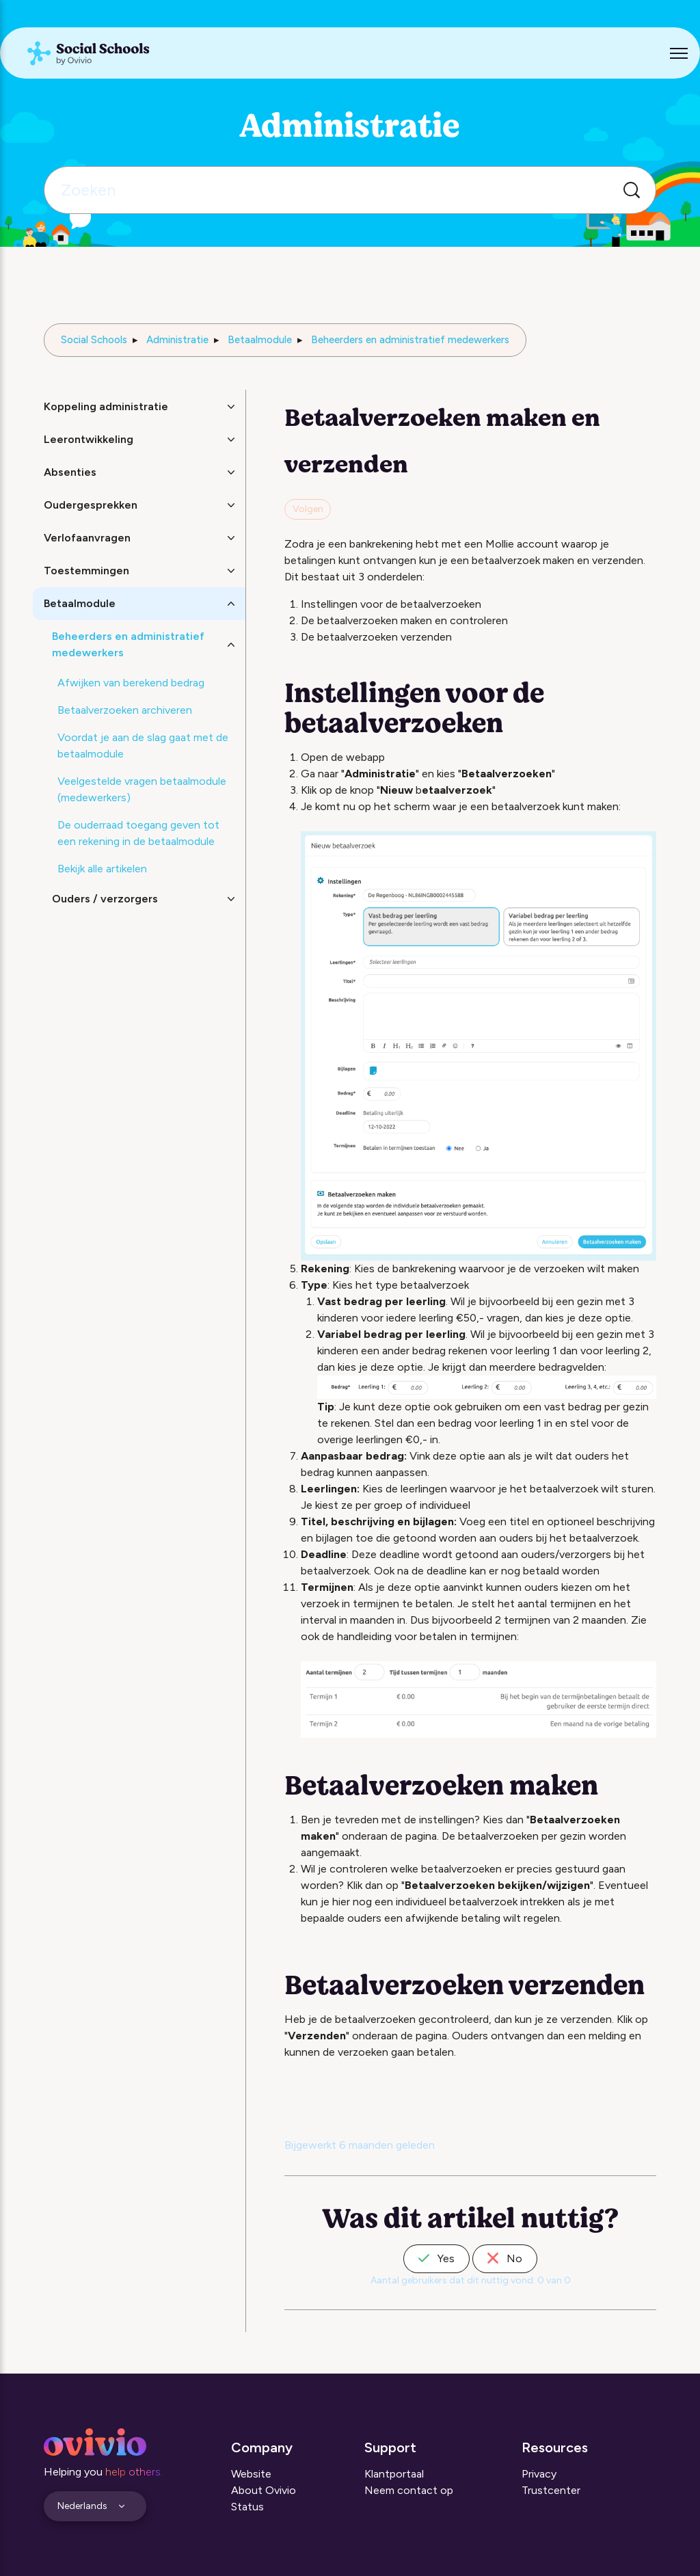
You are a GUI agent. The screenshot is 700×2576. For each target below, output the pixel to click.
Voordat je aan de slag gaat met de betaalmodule (142, 745)
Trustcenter (551, 2490)
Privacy (539, 2473)
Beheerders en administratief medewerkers (410, 340)
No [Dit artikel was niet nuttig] (504, 2258)
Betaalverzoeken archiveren (124, 709)
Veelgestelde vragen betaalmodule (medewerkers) (141, 789)
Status (247, 2506)
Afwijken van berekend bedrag (130, 682)
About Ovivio (263, 2490)
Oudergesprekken (90, 504)
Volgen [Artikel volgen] (308, 509)
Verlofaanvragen (87, 537)
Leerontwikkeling (88, 439)
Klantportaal (394, 2473)
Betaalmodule (260, 340)
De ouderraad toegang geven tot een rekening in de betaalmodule (138, 833)
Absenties (70, 472)
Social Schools (94, 340)
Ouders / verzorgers (105, 898)
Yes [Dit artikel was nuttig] (436, 2258)
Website (251, 2473)
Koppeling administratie (106, 406)
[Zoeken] (350, 190)
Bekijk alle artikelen (102, 868)
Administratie (177, 340)
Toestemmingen (86, 570)
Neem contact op (408, 2490)
